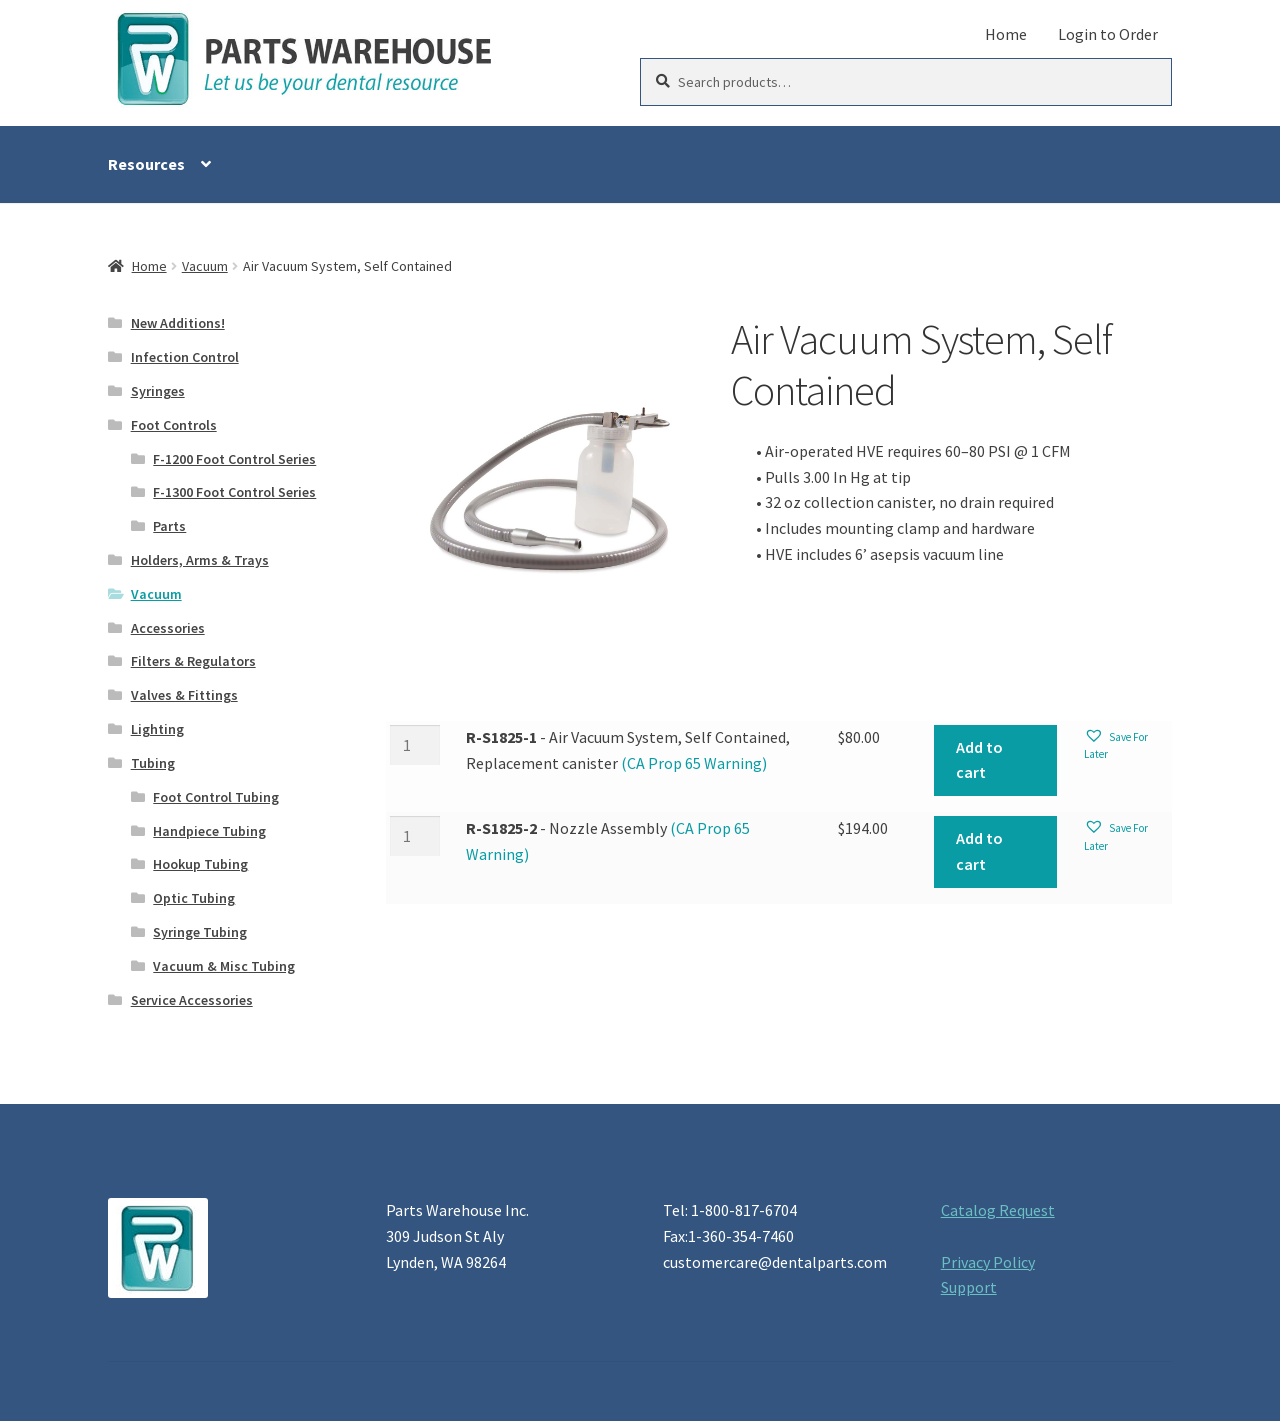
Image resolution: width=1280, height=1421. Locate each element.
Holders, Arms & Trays (200, 560)
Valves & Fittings (184, 695)
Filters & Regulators (193, 661)
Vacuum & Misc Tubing (224, 966)
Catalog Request (998, 1210)
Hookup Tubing (200, 864)
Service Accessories (192, 1000)
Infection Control (185, 357)
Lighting (157, 729)
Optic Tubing (194, 898)
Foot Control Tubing (216, 797)
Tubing (153, 763)
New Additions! (178, 323)
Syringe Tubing (200, 932)
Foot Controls (174, 425)
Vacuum (205, 266)
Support (969, 1287)
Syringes (158, 391)
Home (1006, 34)
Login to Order (1108, 34)
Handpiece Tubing (209, 831)
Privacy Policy (988, 1262)
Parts (169, 526)
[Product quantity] (415, 745)
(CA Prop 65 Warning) (692, 763)
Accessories (168, 628)
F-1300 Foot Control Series (234, 492)
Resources (146, 164)
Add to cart (979, 760)
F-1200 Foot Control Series (234, 459)
